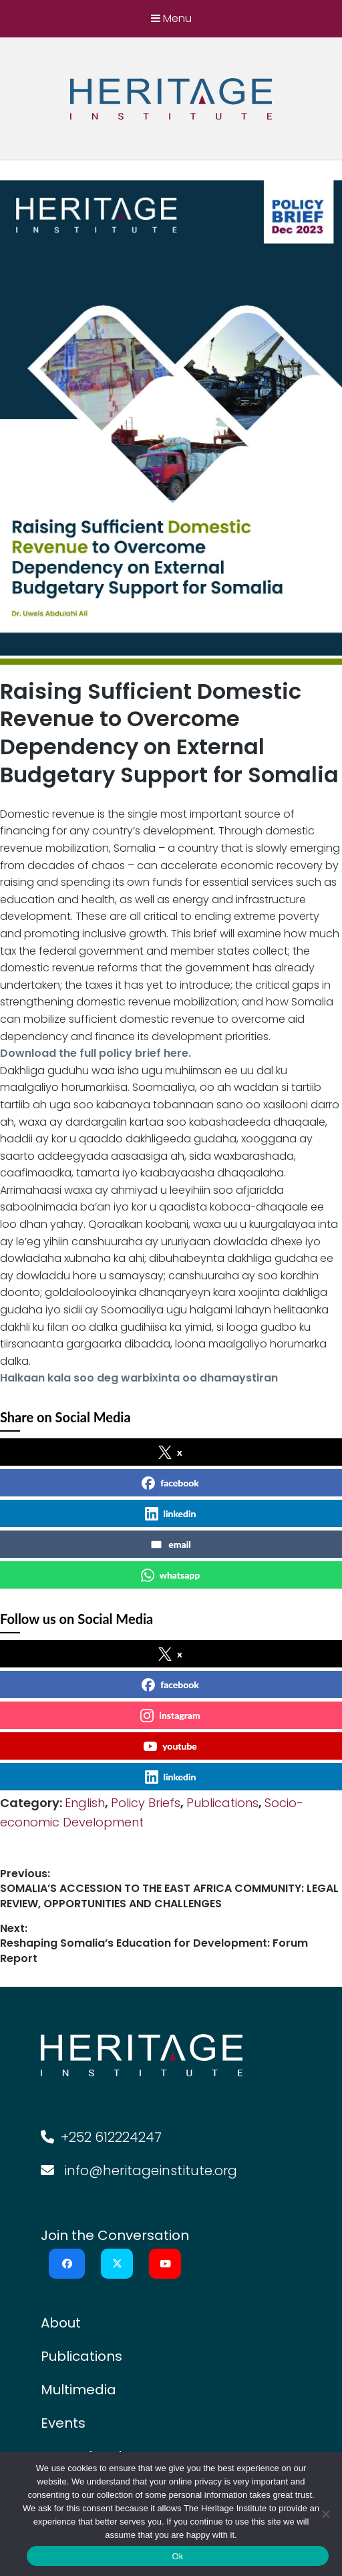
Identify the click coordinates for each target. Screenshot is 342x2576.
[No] (325, 2514)
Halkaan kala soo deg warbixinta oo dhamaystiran (139, 1378)
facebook (170, 1483)
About (61, 2322)
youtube (170, 1746)
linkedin (170, 1513)
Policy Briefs (145, 1802)
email (170, 1544)
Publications (222, 1802)
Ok (177, 2556)
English (85, 1802)
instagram (170, 1715)
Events (63, 2423)
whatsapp (170, 1575)
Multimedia (78, 2389)
